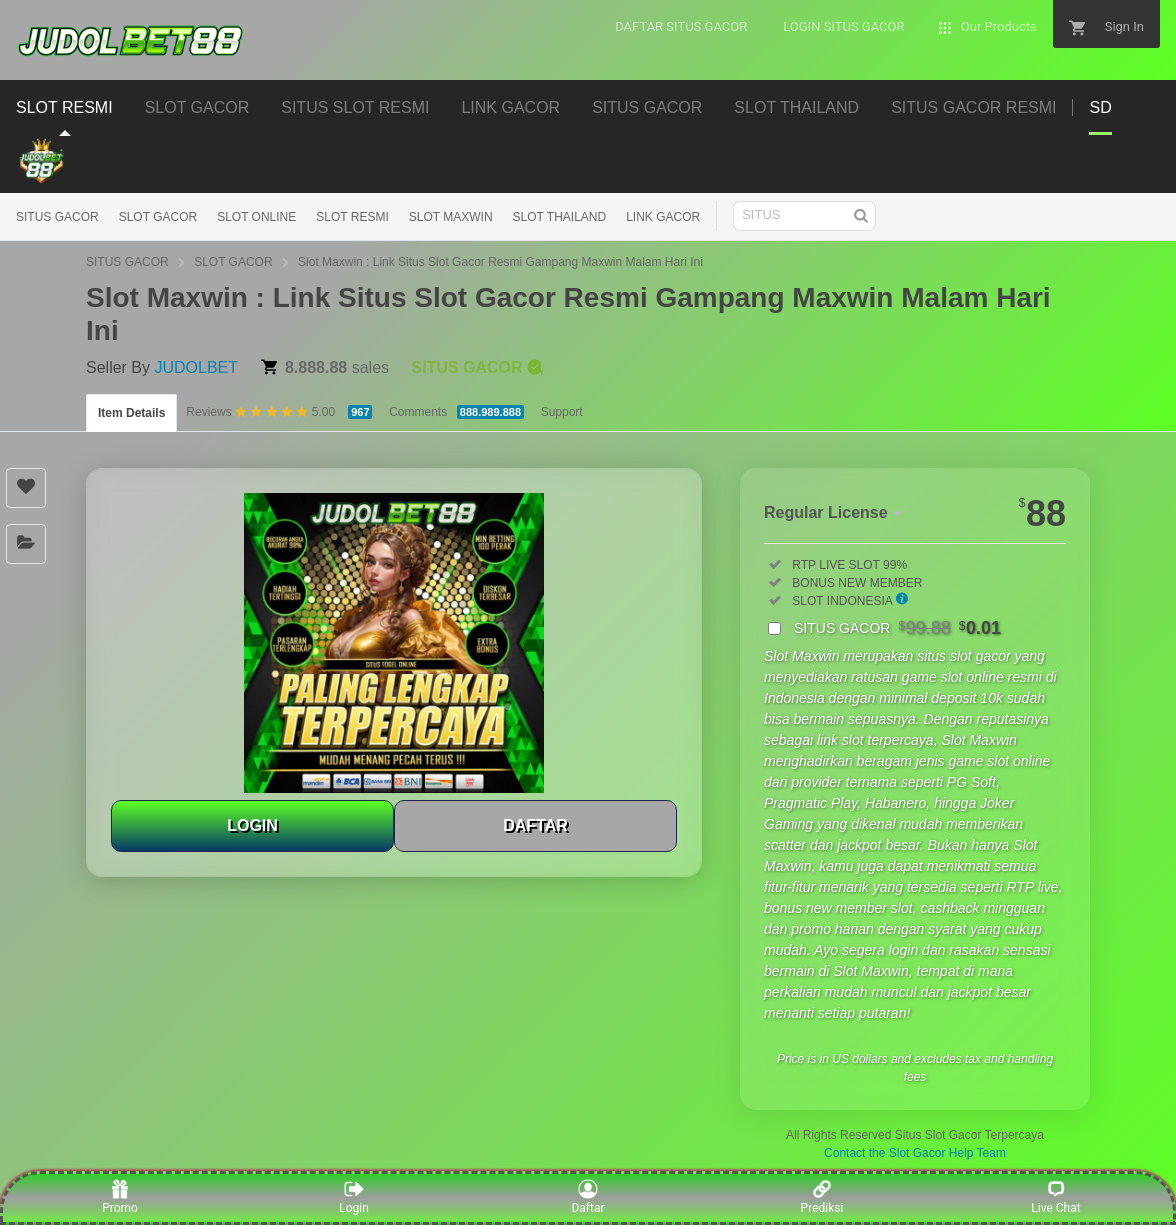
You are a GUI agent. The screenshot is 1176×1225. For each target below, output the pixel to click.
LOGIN (252, 825)
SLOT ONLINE (256, 217)
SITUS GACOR (57, 217)
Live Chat (1055, 1197)
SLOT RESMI (352, 217)
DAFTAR (535, 825)
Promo (120, 1197)
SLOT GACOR (158, 217)
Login (354, 1197)
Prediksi (822, 1197)
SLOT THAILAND (560, 217)
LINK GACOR (663, 217)
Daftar (587, 1197)
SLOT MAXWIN (451, 217)
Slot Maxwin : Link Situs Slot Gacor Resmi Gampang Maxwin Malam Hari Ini (500, 262)
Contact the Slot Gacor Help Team (915, 1153)
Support (562, 412)
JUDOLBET (196, 367)
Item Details (131, 413)
